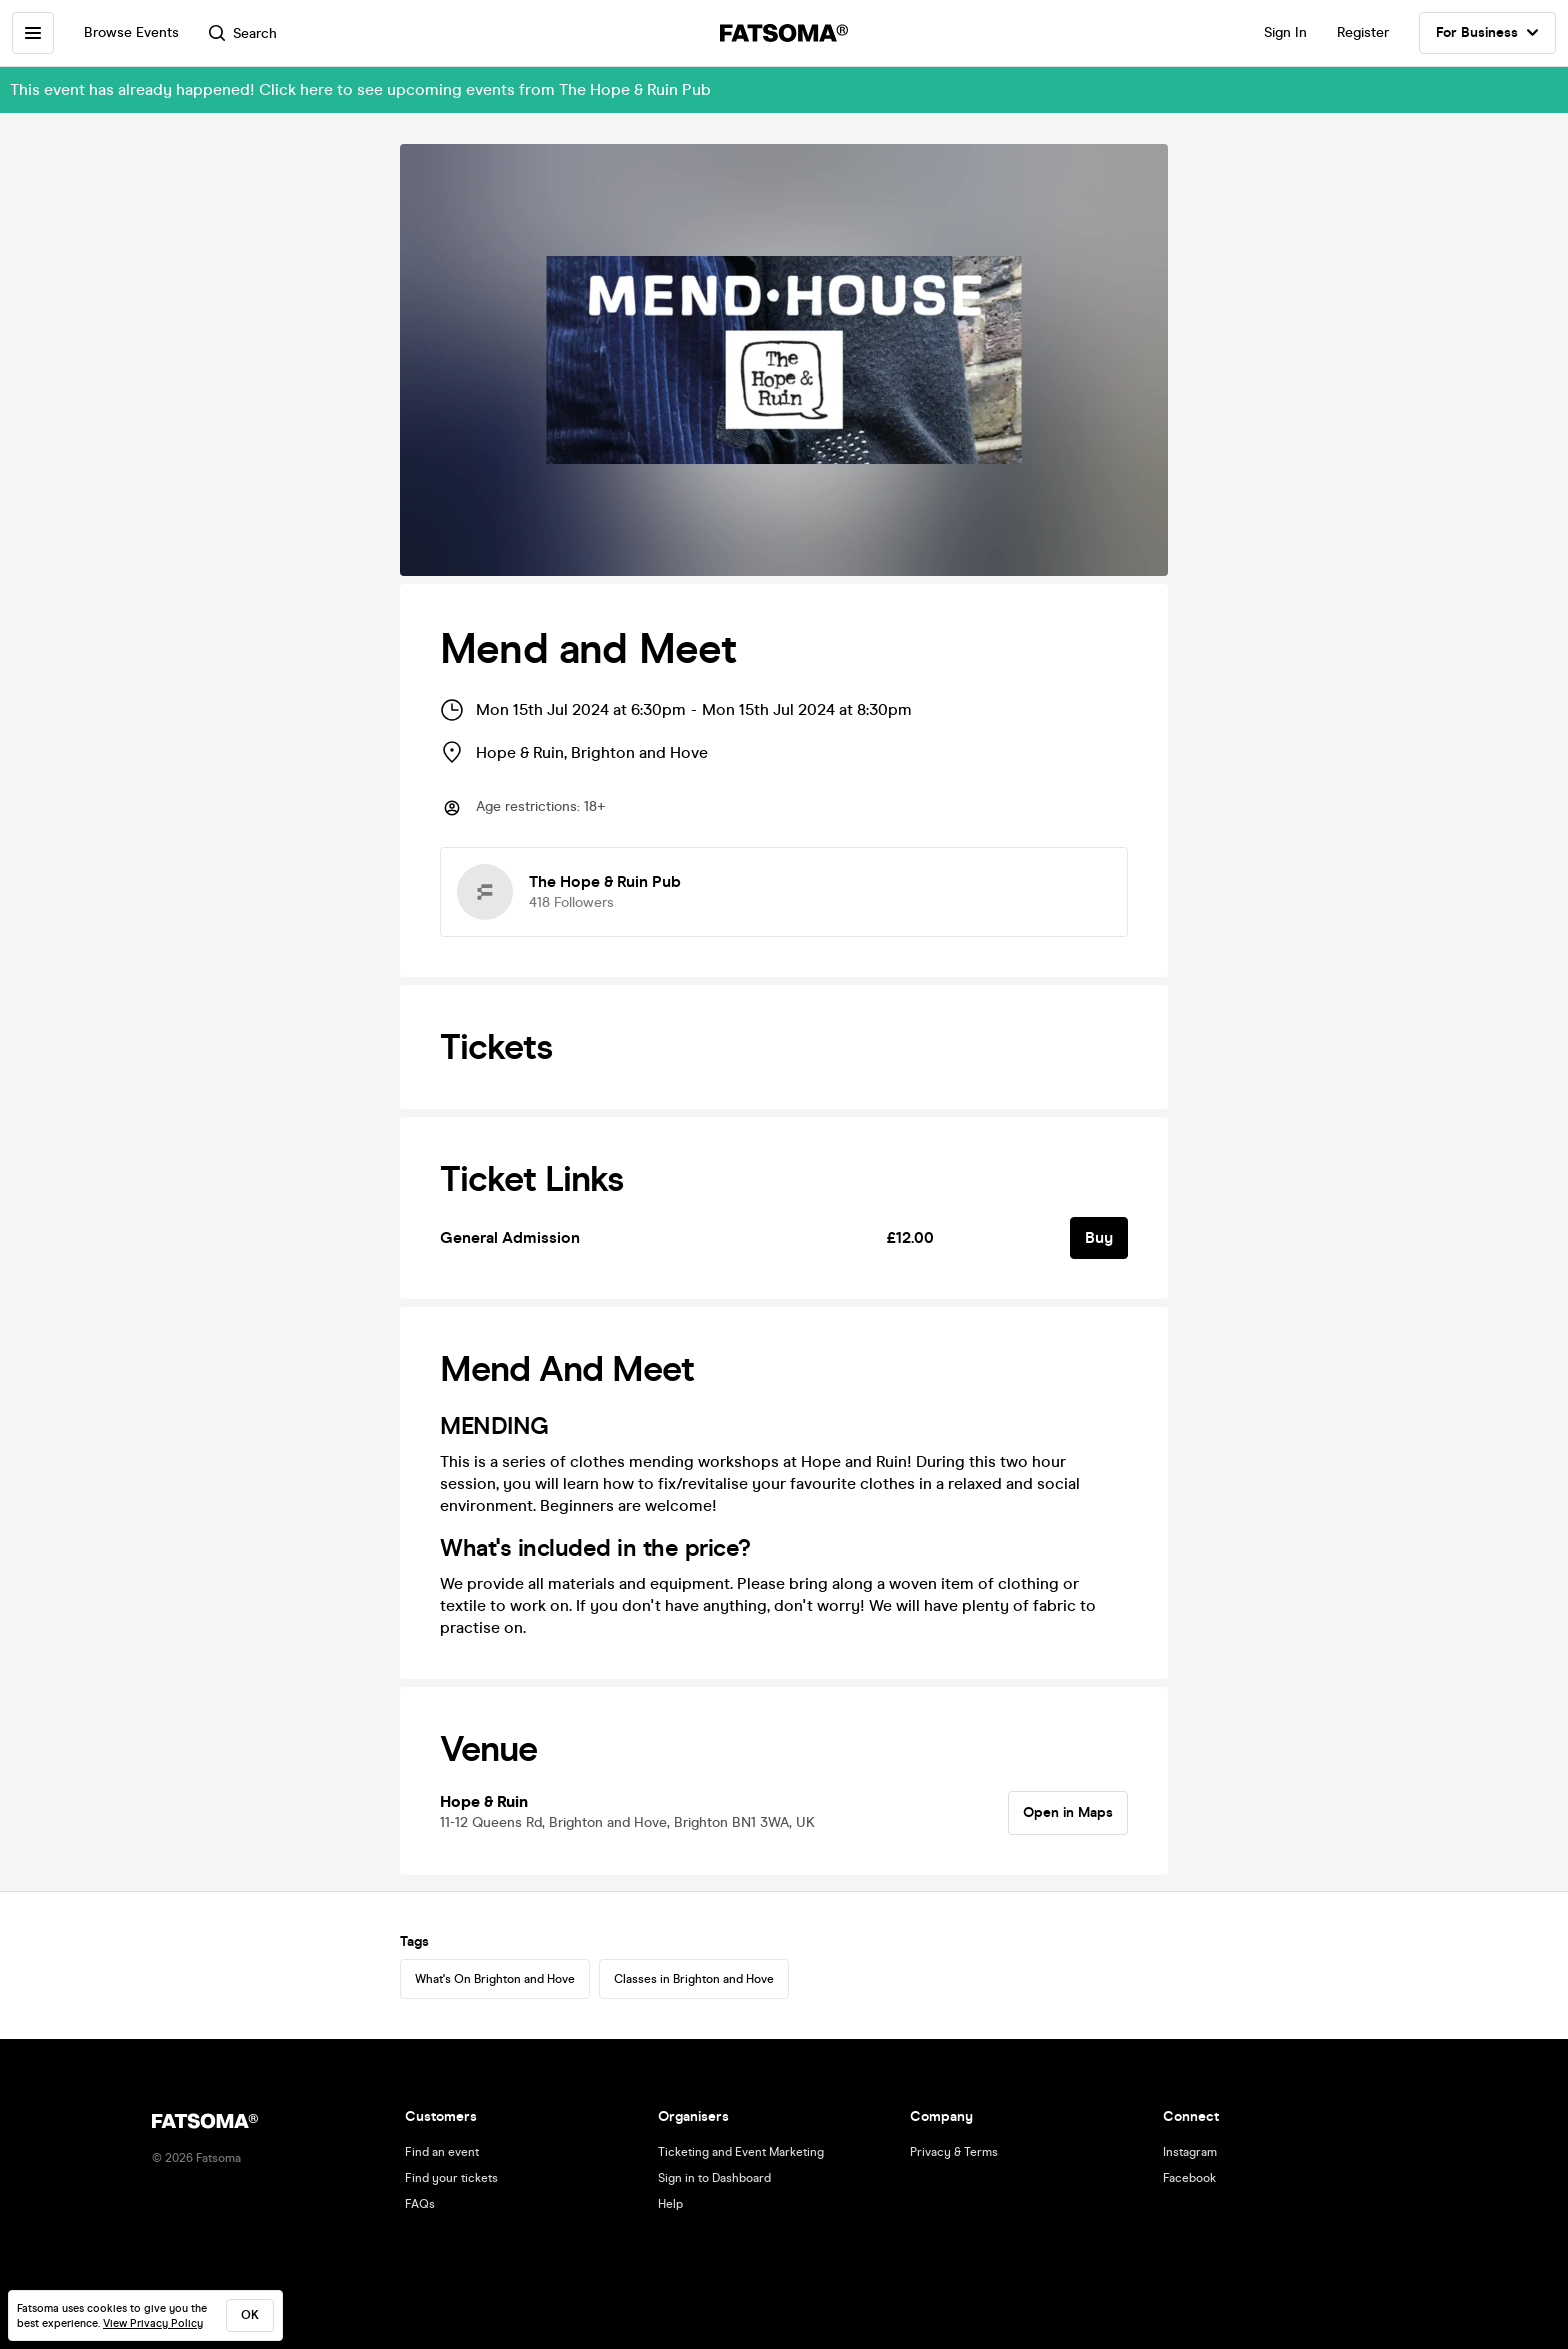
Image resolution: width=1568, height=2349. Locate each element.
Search (243, 33)
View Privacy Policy (153, 2323)
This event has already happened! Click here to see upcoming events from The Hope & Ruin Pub (360, 89)
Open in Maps (1068, 1812)
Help (670, 2204)
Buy (1099, 1237)
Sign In (1285, 32)
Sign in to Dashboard (714, 2178)
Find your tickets (451, 2178)
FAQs (420, 2204)
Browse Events (131, 32)
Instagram (1190, 2152)
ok (250, 2315)
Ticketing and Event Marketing (741, 2152)
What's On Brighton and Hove (495, 1979)
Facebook (1189, 2178)
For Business (1487, 33)
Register (1363, 32)
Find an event (442, 2152)
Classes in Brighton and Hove (694, 1979)
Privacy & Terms (954, 2152)
